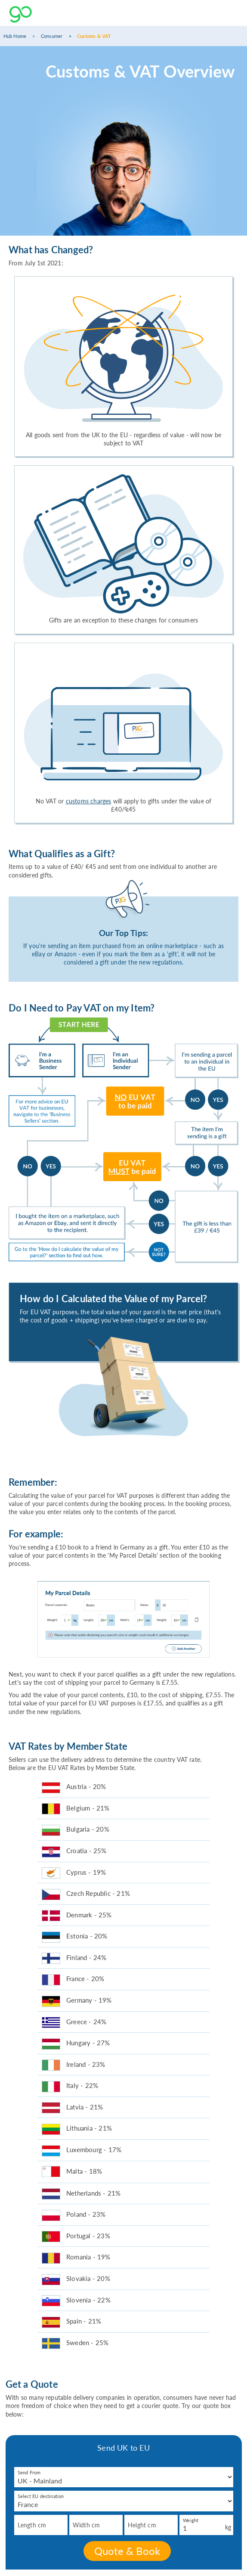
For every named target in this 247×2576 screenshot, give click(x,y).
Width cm (86, 2525)
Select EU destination (41, 2496)
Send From (29, 2472)
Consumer (52, 36)
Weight (190, 2520)
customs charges (88, 801)
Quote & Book (127, 2551)
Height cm (142, 2525)
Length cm (32, 2525)
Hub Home (15, 36)
